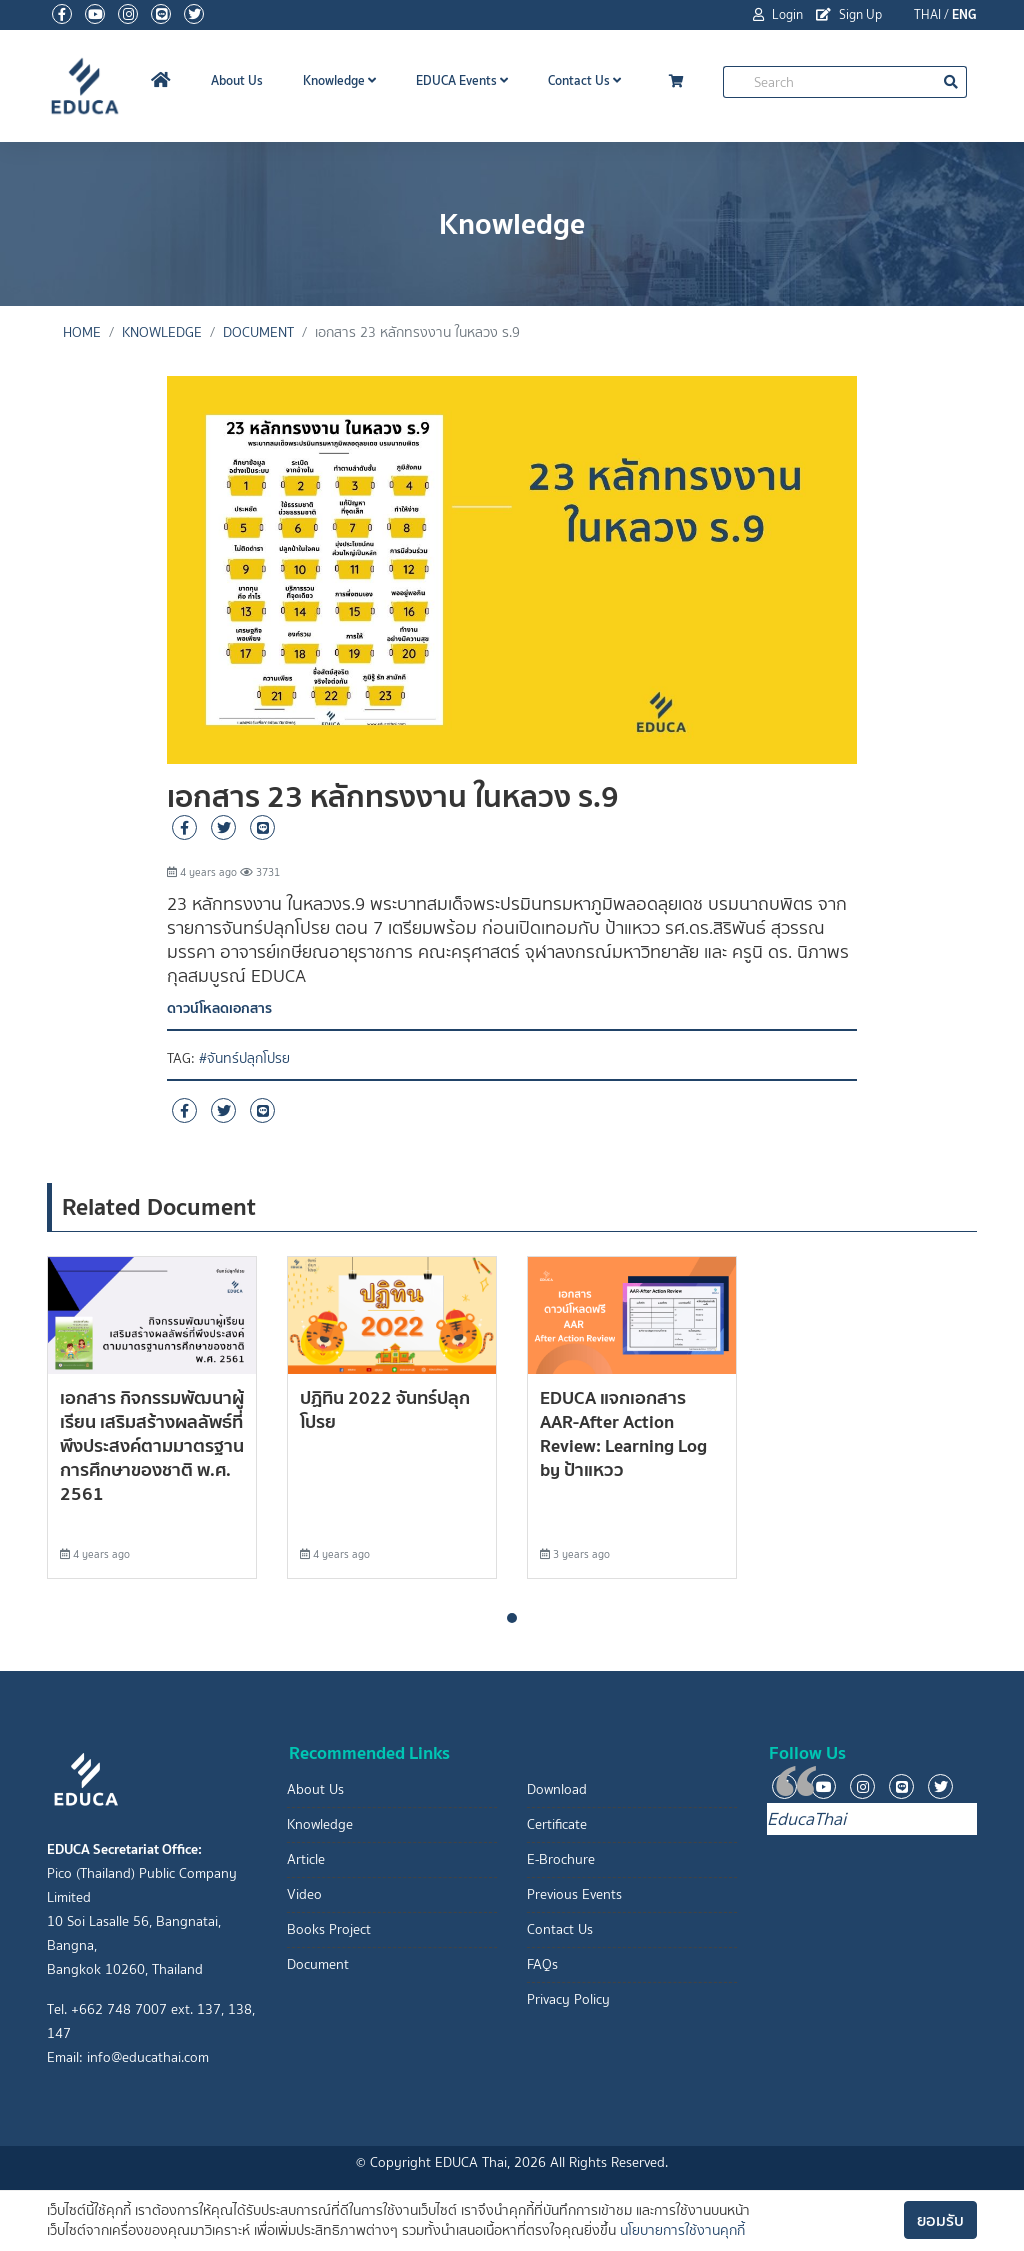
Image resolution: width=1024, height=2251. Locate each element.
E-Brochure (561, 1859)
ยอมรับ (940, 2220)
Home (82, 332)
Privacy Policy (568, 1999)
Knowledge (339, 80)
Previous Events (574, 1894)
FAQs (542, 1964)
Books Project (329, 1929)
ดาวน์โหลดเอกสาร (219, 1008)
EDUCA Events (462, 80)
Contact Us (584, 80)
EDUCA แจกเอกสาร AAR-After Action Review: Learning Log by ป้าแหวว (623, 1433)
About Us (237, 80)
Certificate (557, 1824)
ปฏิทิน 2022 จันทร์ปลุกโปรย (385, 1409)
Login (778, 14)
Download (557, 1789)
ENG (964, 14)
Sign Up (849, 14)
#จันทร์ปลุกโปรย (244, 1058)
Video (304, 1894)
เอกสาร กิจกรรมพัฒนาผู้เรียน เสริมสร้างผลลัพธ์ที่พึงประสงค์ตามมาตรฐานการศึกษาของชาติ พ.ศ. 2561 (152, 1445)
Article (306, 1859)
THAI (927, 14)
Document (258, 332)
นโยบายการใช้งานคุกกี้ (682, 2230)
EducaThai (806, 1819)
